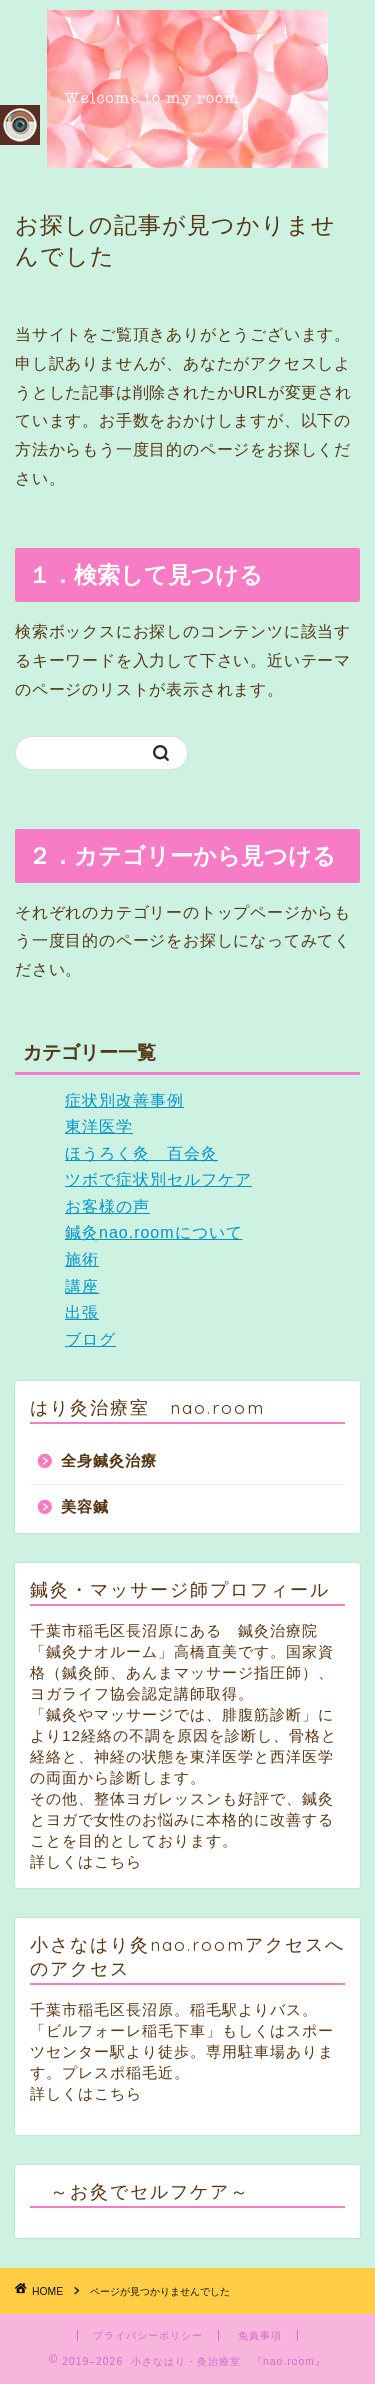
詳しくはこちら (86, 1861)
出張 (82, 1312)
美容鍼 (85, 1506)
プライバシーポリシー (148, 2335)
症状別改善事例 (124, 1100)
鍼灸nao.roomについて (154, 1232)
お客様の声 (107, 1206)
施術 (82, 1259)
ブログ (90, 1339)
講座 (82, 1286)
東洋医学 (99, 1126)
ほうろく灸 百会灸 (141, 1153)
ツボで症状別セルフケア (158, 1179)
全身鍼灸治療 (109, 1460)
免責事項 (260, 2335)
